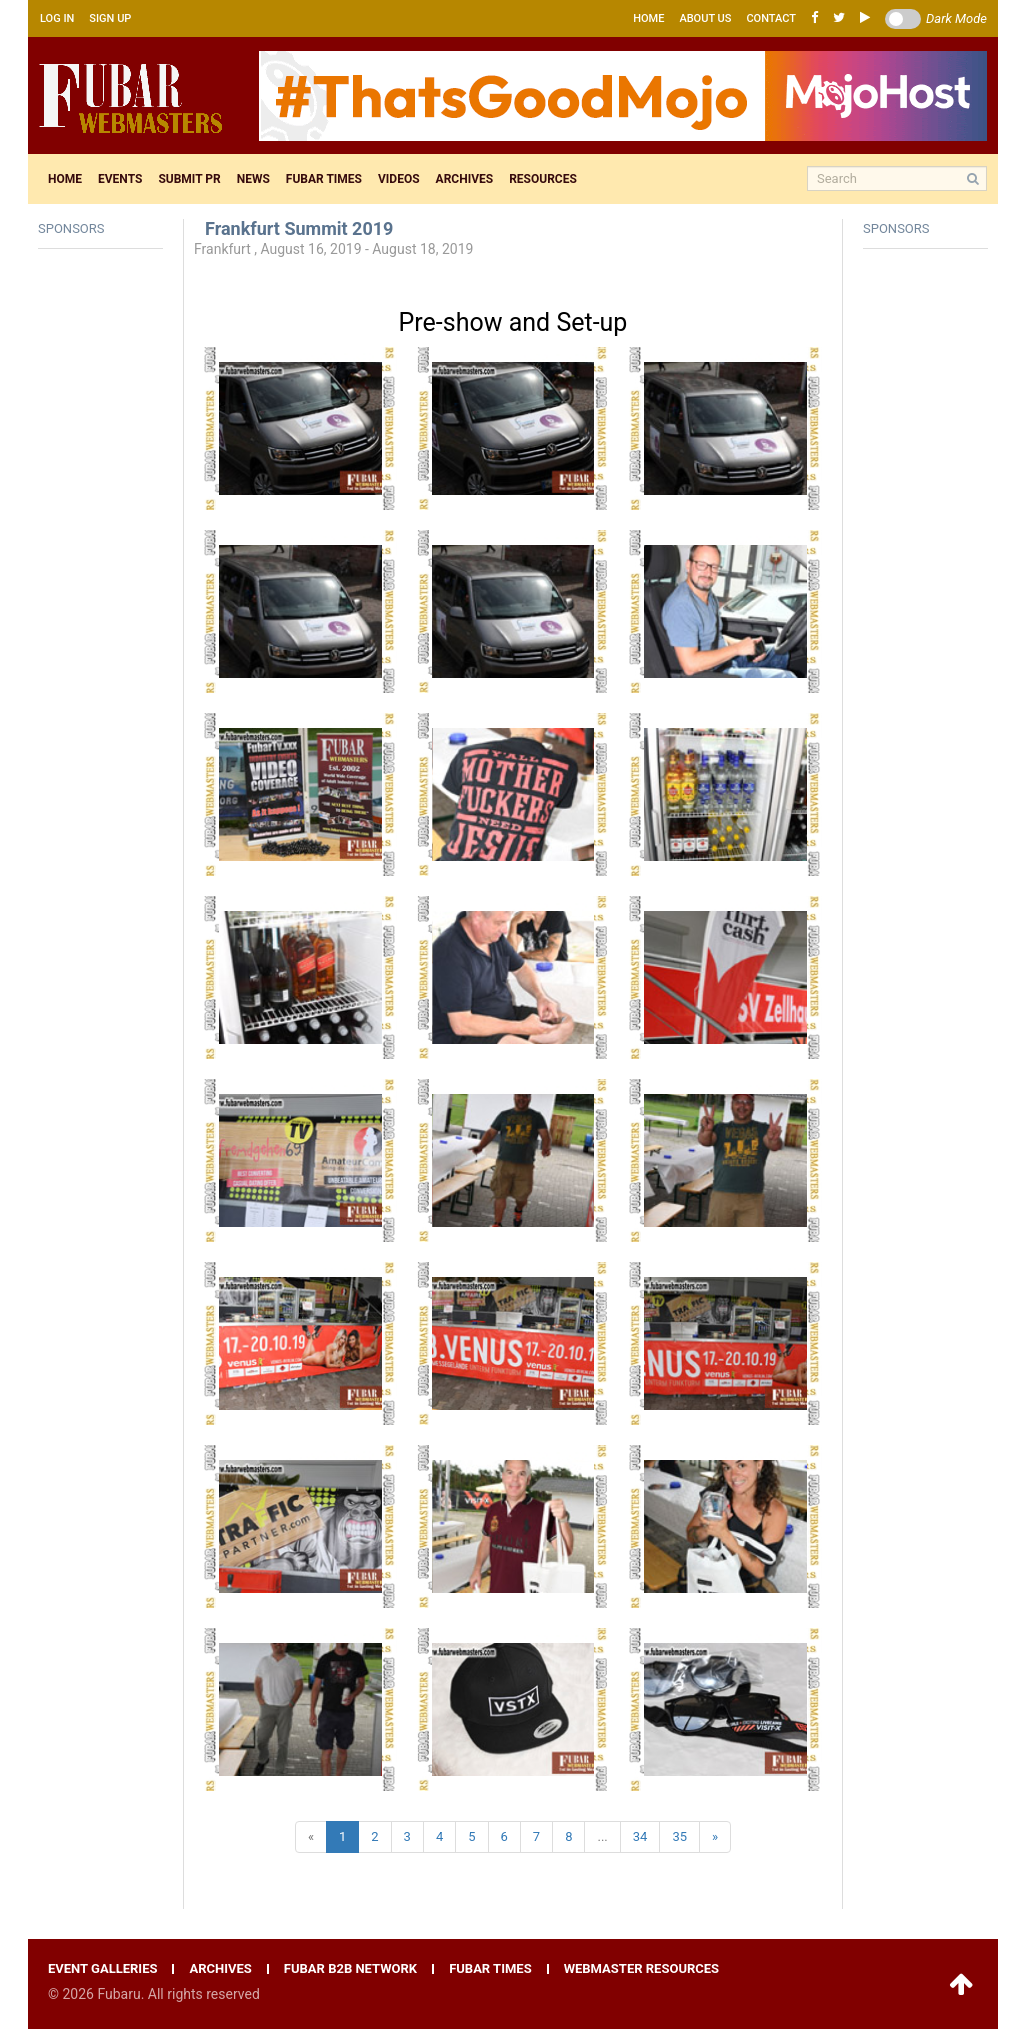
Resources (543, 179)
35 (679, 1836)
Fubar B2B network (350, 1969)
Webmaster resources (641, 1969)
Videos (399, 179)
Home (648, 18)
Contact (771, 18)
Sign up (110, 18)
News (253, 179)
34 (640, 1836)
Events (120, 179)
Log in (57, 18)
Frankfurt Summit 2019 (299, 228)
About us (705, 18)
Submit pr (189, 179)
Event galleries (102, 1969)
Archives (465, 179)
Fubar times (324, 179)
